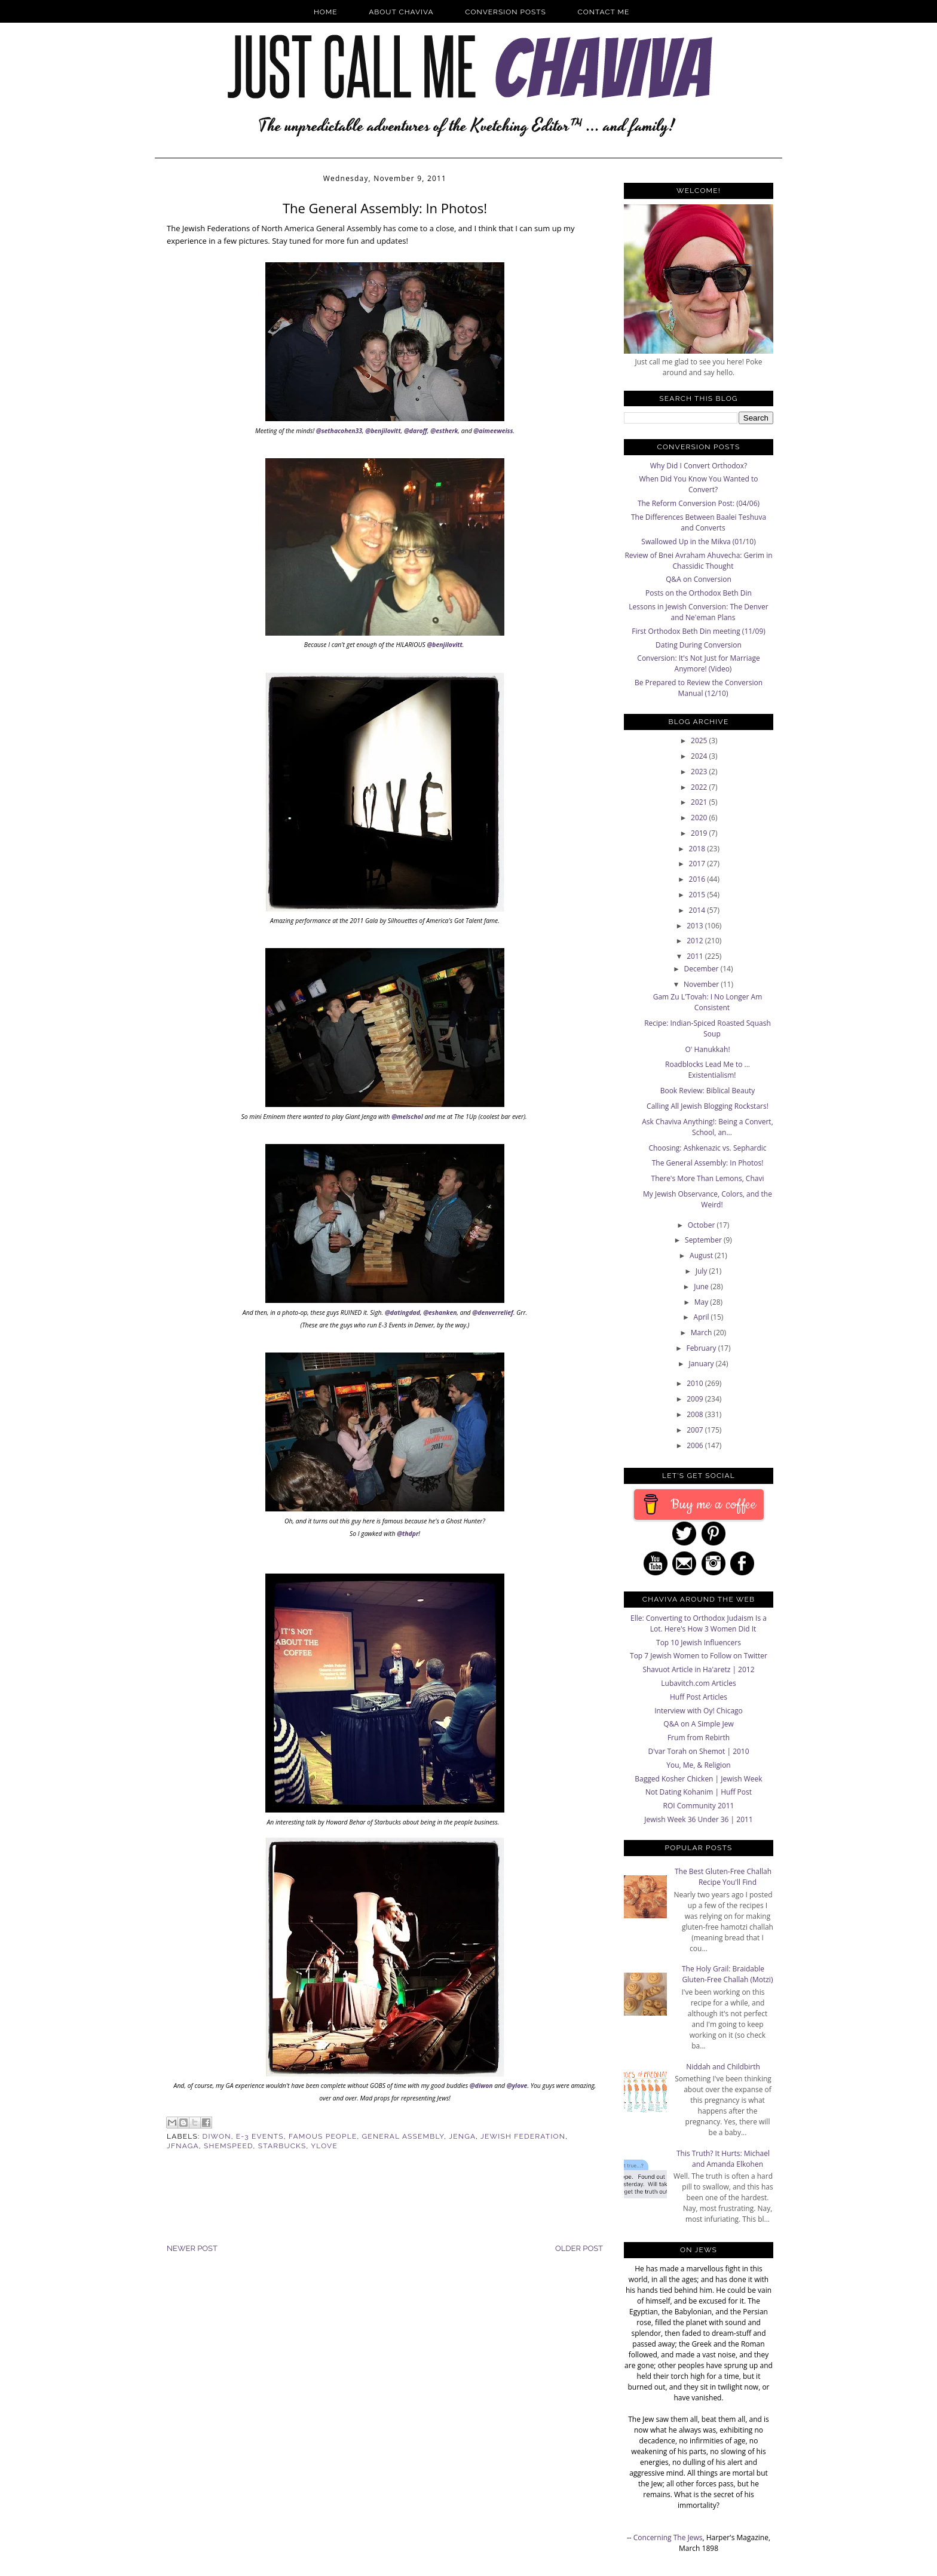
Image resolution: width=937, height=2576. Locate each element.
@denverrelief (492, 1312)
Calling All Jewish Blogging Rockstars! (707, 1106)
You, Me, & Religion (698, 1765)
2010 (696, 1383)
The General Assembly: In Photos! (708, 1163)
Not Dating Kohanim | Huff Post (698, 1792)
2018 (698, 849)
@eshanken (440, 1312)
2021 (700, 802)
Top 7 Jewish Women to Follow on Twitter (698, 1656)
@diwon (481, 2085)
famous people (323, 2136)
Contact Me (604, 12)
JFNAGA (183, 2146)
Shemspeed (228, 2146)
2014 (698, 910)
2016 (698, 879)
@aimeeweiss (493, 431)
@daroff (415, 431)
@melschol (407, 1116)
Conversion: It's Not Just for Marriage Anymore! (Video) (698, 663)
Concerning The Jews (668, 2537)
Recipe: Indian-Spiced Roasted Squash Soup (707, 1028)
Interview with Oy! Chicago (698, 1711)
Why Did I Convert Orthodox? (699, 466)
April (702, 1317)
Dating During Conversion (699, 645)
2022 (700, 787)
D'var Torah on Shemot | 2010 (698, 1751)
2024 (700, 756)
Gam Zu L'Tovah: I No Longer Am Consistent (708, 1002)
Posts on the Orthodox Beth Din (698, 593)
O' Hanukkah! (707, 1049)
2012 (696, 941)
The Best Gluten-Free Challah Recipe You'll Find (723, 1876)
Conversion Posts (505, 12)
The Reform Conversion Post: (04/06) (699, 503)
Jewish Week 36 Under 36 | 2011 (698, 1819)
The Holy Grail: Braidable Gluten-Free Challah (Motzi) (727, 1974)
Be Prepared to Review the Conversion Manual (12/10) (699, 687)
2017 (698, 863)
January (701, 1363)
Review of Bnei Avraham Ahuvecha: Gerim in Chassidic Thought (698, 560)
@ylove (517, 2085)
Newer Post (192, 2248)
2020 (700, 817)
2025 (700, 740)
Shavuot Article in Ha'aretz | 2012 (698, 1669)
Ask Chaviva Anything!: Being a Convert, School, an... (707, 1127)
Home (326, 12)
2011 (696, 956)
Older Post (579, 2248)
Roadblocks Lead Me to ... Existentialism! (707, 1069)
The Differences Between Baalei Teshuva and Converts (698, 522)
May (702, 1302)
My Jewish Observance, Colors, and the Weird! (707, 1199)
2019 (700, 833)
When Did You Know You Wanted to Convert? (698, 484)
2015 (698, 895)
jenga (462, 2136)
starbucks (282, 2146)
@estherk (444, 431)
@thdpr (407, 1533)
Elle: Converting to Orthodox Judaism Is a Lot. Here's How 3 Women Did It (698, 1623)
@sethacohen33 (339, 431)
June (702, 1286)
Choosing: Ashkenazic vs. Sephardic (707, 1148)
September (704, 1240)
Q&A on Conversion (698, 579)
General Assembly (403, 2136)
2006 (696, 1445)
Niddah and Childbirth (723, 2067)
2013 (696, 926)
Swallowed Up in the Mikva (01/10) (698, 541)
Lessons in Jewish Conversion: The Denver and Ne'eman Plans (698, 612)
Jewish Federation (522, 2136)
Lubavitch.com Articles (698, 1683)
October (702, 1225)
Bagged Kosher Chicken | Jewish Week (698, 1779)
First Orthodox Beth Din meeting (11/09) (698, 631)
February (702, 1348)
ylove (324, 2146)
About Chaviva (401, 12)
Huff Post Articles (698, 1697)
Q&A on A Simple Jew (698, 1724)
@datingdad (402, 1312)
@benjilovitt (382, 431)
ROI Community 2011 (698, 1806)
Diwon (217, 2136)
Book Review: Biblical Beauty (707, 1090)
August (702, 1255)
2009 (696, 1399)
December (702, 969)
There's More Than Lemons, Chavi (707, 1178)
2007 (696, 1430)
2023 (700, 771)
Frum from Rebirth (698, 1737)
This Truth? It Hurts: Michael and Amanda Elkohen (723, 2158)
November (702, 984)
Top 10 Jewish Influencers (698, 1642)
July (702, 1271)
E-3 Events (260, 2136)
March (702, 1332)
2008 (696, 1414)
